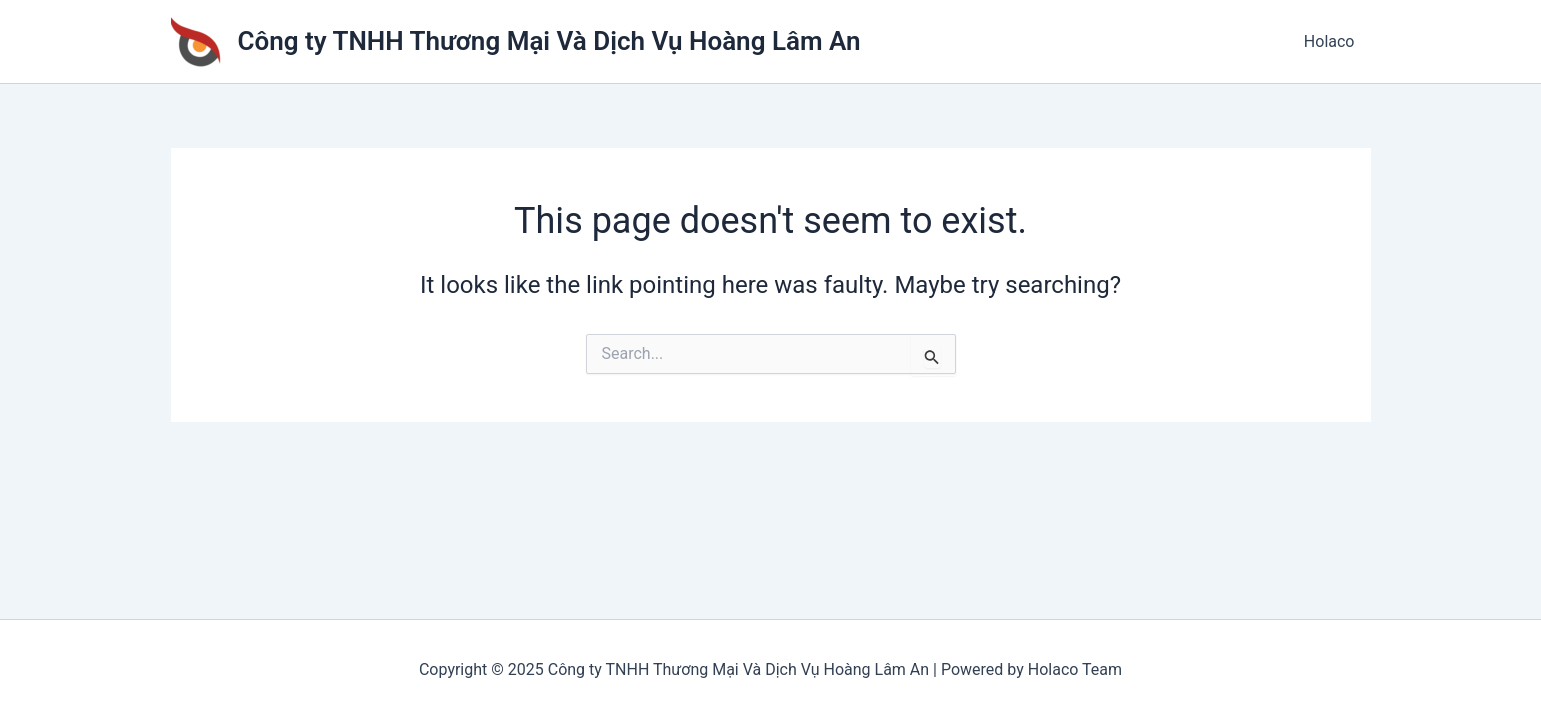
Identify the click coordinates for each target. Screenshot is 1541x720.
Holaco (1329, 41)
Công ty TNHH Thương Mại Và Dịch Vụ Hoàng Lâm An (549, 41)
